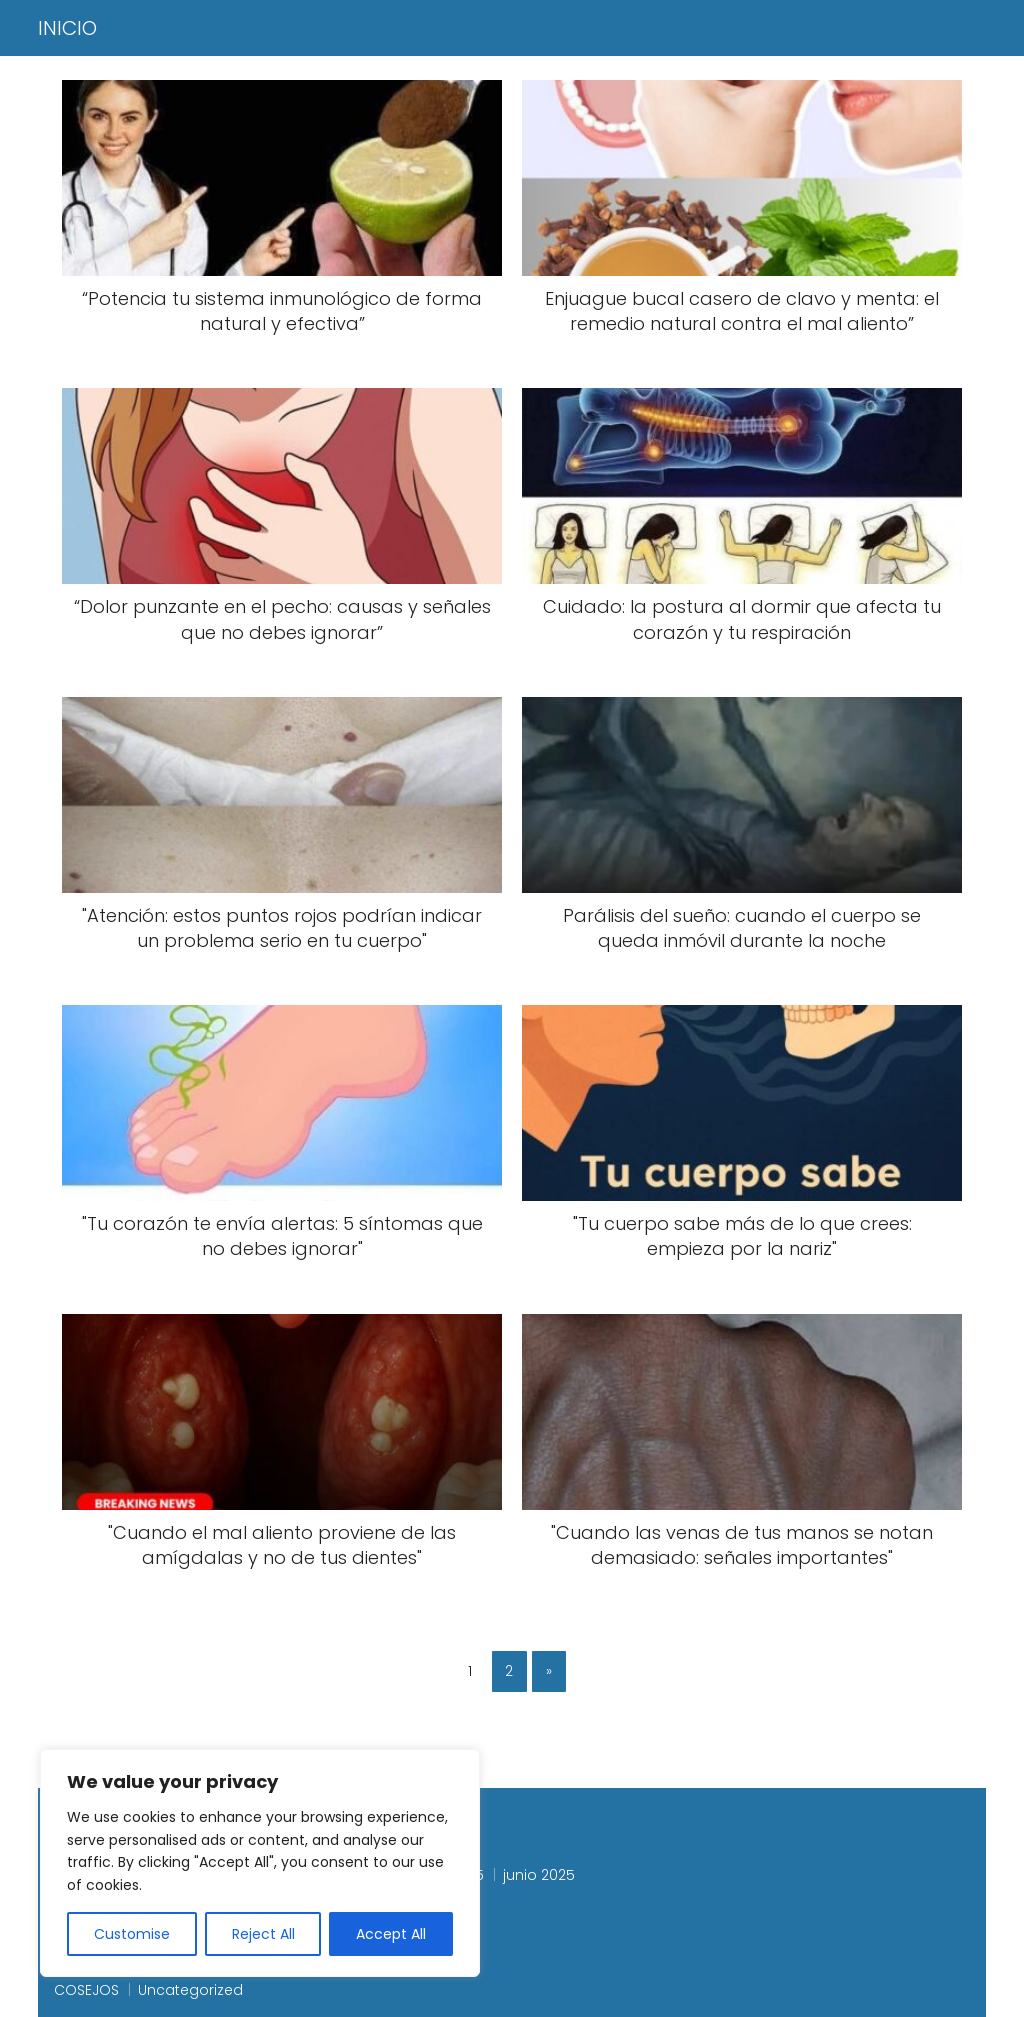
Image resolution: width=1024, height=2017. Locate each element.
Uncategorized (190, 1990)
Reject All (263, 1934)
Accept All (391, 1934)
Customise (132, 1934)
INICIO (67, 28)
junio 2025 (539, 1875)
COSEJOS (86, 1990)
